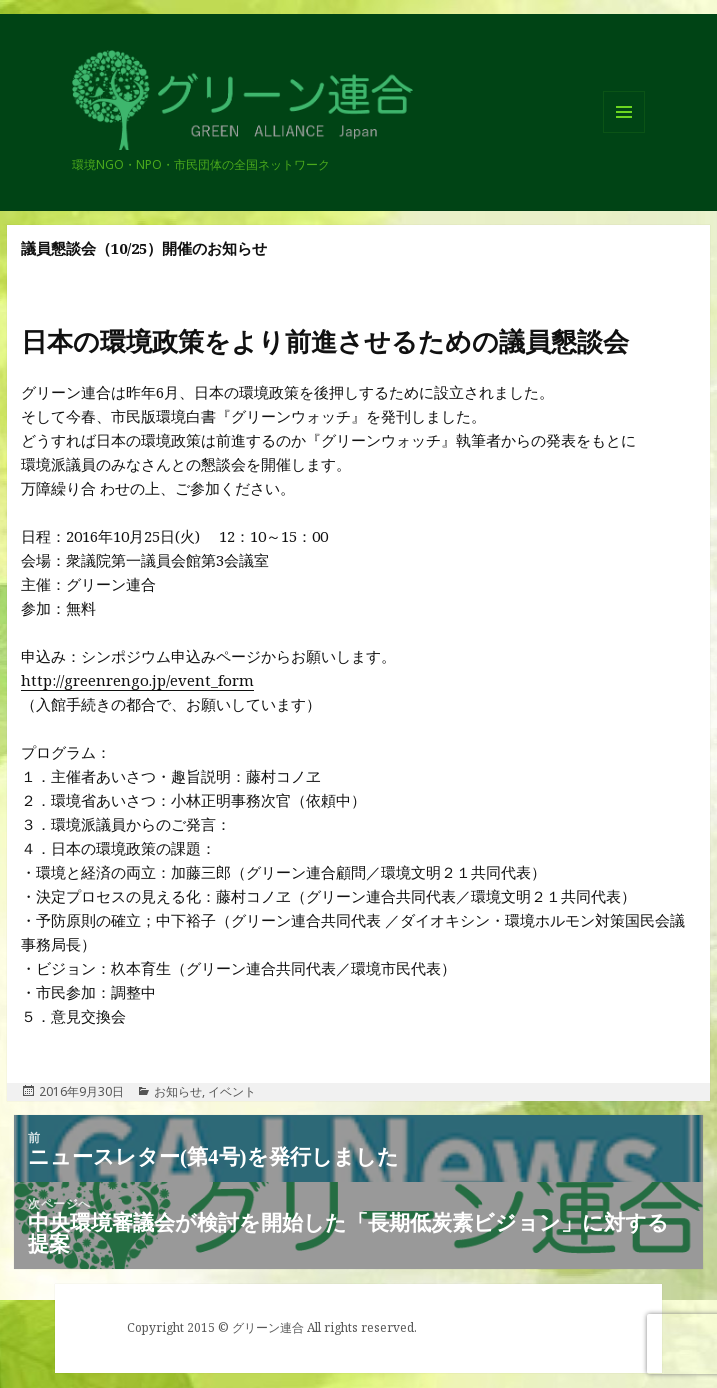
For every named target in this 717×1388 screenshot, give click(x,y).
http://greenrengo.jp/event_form (137, 680)
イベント (232, 1091)
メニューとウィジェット (624, 132)
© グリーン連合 (261, 1327)
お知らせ (178, 1091)
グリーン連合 (139, 148)
